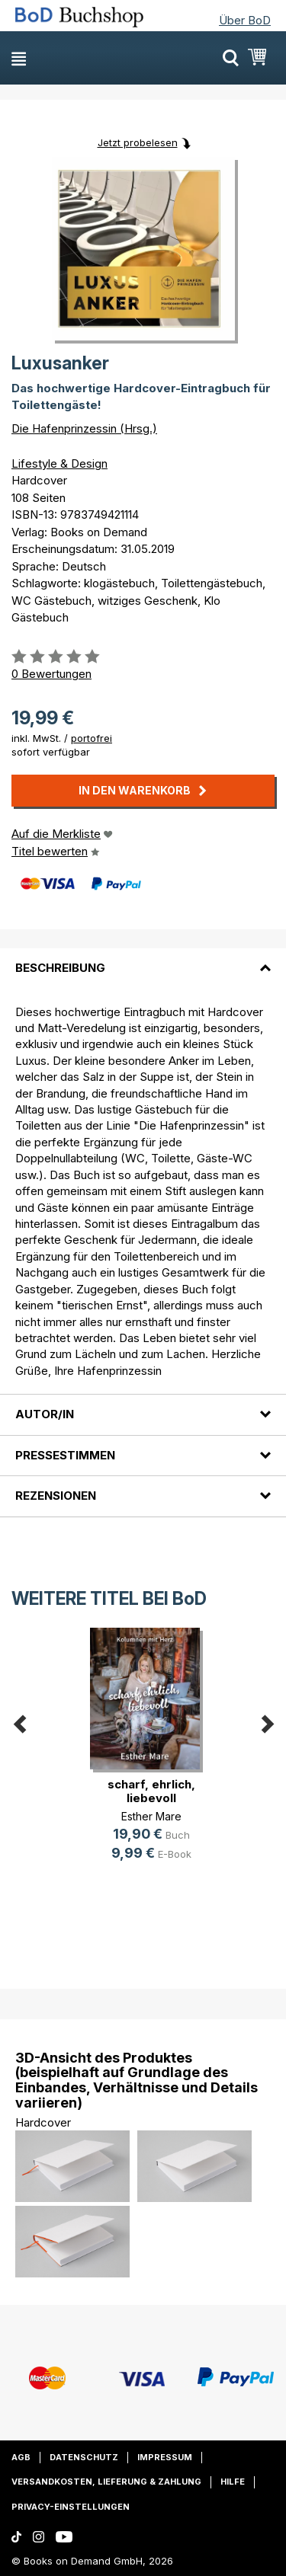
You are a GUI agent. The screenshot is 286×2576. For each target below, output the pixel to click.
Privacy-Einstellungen (70, 2506)
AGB (21, 2457)
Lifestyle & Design (59, 463)
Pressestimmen (65, 1455)
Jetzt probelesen (138, 142)
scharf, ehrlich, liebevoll (151, 1791)
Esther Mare (151, 1816)
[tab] (143, 959)
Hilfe (232, 2481)
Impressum (164, 2457)
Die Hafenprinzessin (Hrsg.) (84, 428)
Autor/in (44, 1414)
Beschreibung (60, 967)
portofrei (91, 738)
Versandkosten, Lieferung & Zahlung (106, 2481)
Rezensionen (55, 1495)
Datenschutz (84, 2457)
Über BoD (245, 20)
